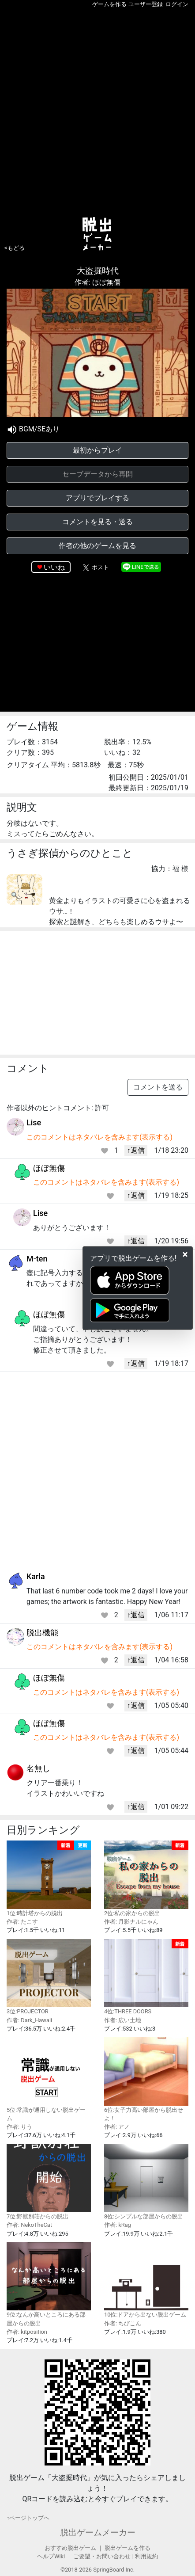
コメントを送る (158, 1087)
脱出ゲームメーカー (97, 2532)
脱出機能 (42, 1632)
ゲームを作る (109, 4)
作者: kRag (117, 2225)
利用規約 (146, 2556)
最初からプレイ (97, 450)
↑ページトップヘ (28, 2518)
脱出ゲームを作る (127, 2548)
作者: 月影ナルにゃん (131, 1921)
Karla (35, 1576)
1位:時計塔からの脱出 (49, 1879)
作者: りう (19, 2126)
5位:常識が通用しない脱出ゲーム (49, 2079)
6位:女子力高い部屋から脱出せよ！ (146, 2079)
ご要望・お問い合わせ (102, 2556)
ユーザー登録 (145, 4)
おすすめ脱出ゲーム (70, 2548)
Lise (33, 1122)
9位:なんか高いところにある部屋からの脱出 (49, 2284)
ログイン (176, 4)
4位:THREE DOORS (146, 1977)
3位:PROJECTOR (49, 1977)
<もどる (14, 247)
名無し (38, 1768)
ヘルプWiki (51, 2556)
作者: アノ (117, 2126)
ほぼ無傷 (49, 1168)
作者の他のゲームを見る (97, 545)
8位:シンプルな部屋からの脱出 (146, 2182)
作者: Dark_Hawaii (29, 2020)
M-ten (37, 1258)
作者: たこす (22, 1921)
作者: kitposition (27, 2331)
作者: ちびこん (122, 2323)
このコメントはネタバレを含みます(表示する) (99, 1137)
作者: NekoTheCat (29, 2225)
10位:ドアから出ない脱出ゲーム (146, 2280)
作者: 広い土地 (122, 2020)
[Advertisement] (97, 110)
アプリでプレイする (97, 498)
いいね (54, 567)
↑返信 (136, 1150)
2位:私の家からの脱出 (146, 1879)
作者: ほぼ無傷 (97, 282)
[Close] (185, 1254)
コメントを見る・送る (97, 522)
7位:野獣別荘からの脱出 (49, 2182)
